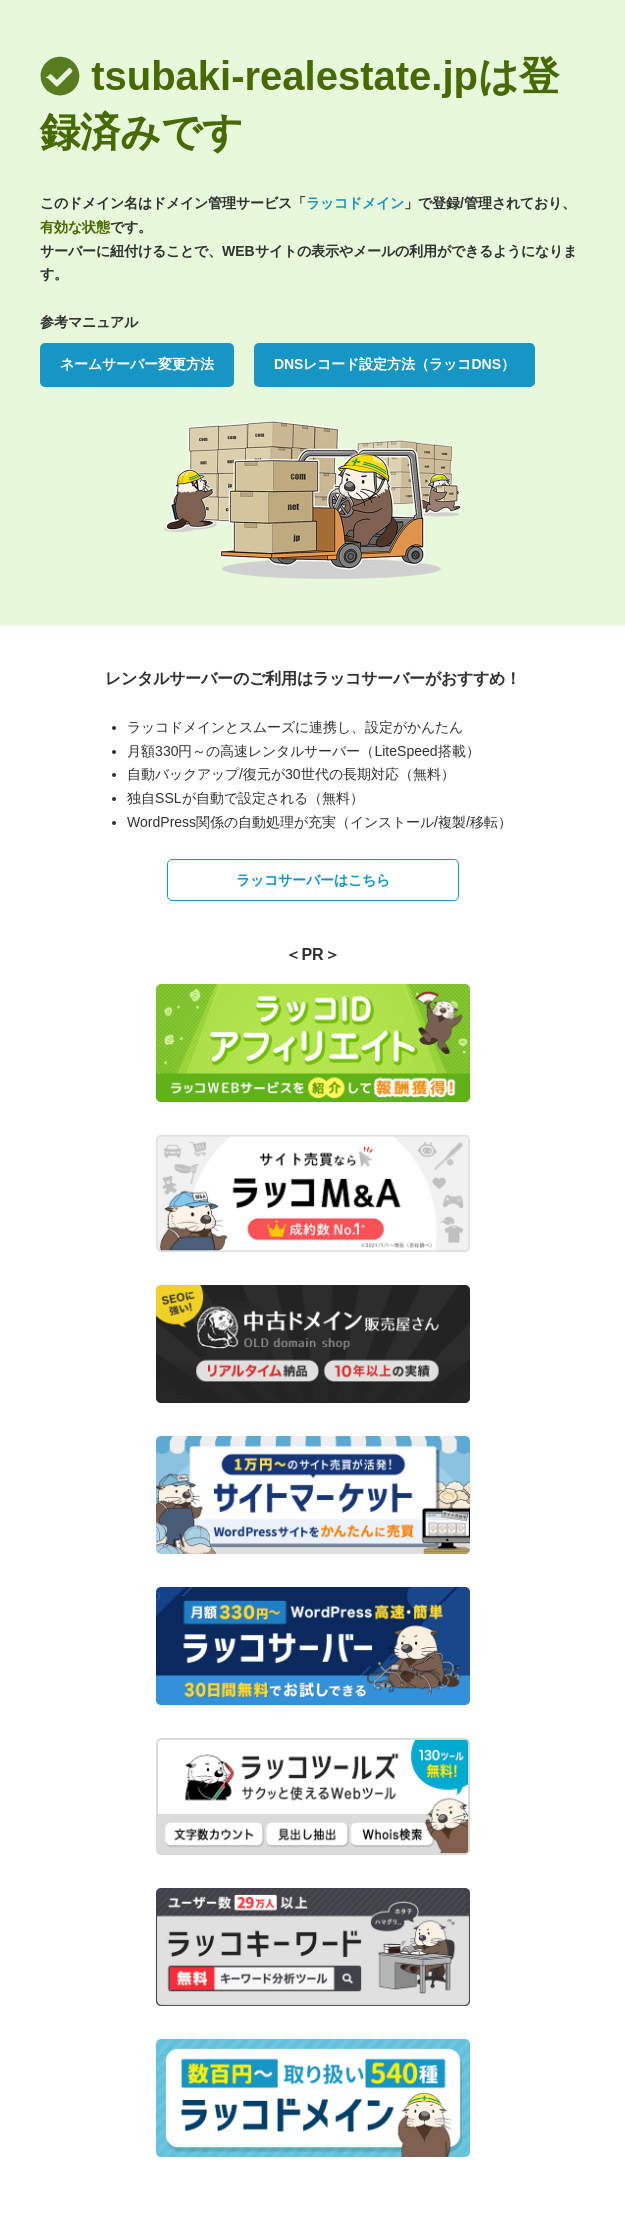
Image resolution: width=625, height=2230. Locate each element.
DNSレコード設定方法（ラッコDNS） (394, 364)
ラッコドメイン (355, 203)
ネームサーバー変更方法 (137, 364)
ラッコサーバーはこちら (313, 880)
